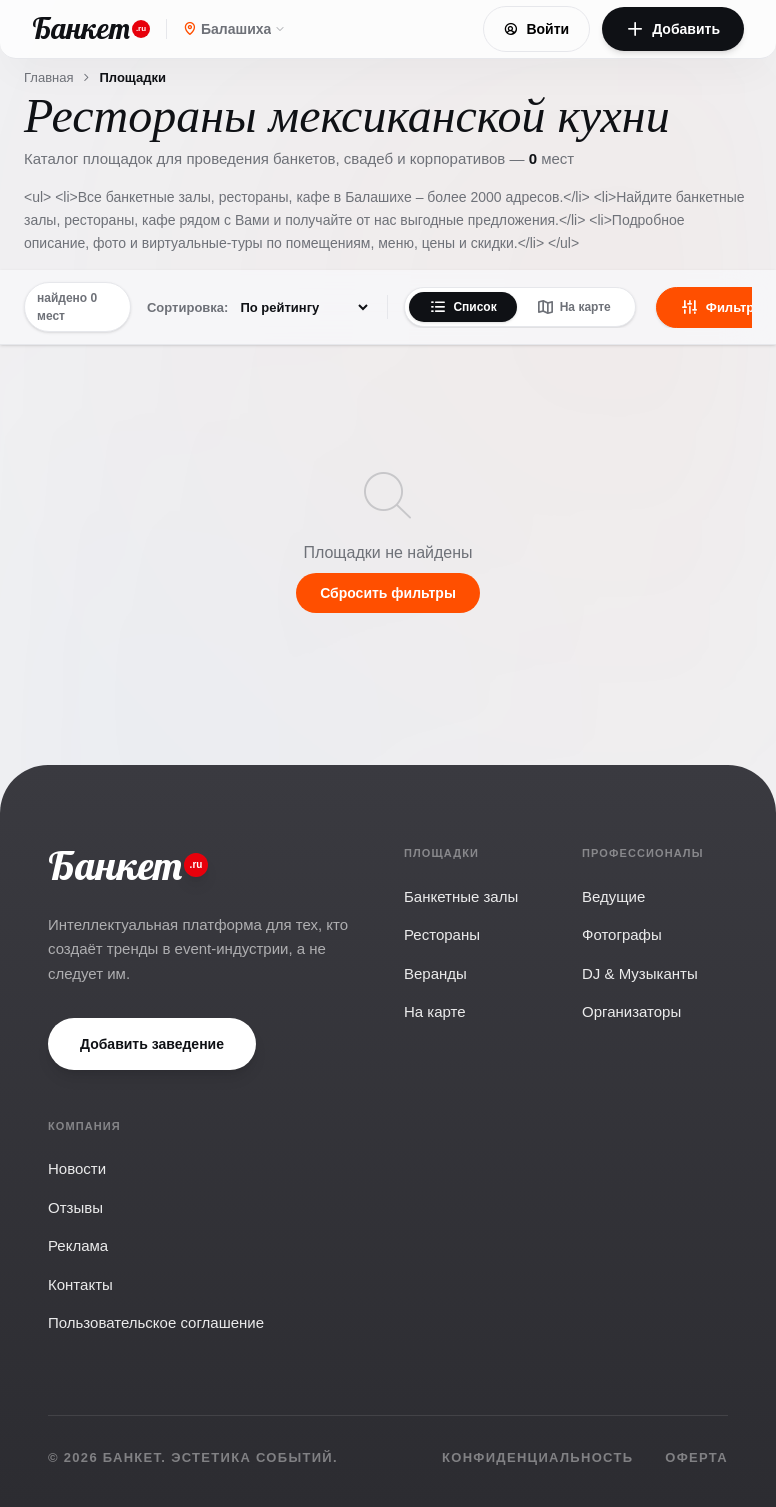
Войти (536, 29)
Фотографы (622, 934)
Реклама (78, 1245)
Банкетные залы (461, 896)
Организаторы (631, 1011)
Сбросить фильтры (388, 593)
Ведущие (613, 896)
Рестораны (442, 934)
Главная (48, 77)
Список (462, 307)
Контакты (80, 1284)
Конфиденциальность (537, 1457)
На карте (574, 307)
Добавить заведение (152, 1044)
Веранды (435, 973)
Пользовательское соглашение (156, 1322)
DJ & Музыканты (640, 973)
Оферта (696, 1457)
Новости (77, 1168)
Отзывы (75, 1207)
